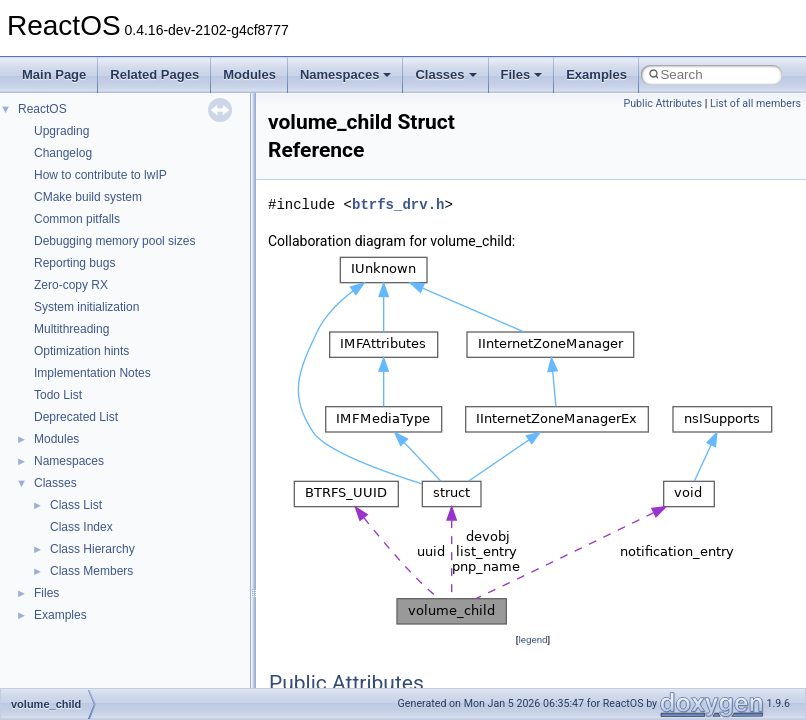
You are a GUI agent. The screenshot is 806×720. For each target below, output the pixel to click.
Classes (445, 74)
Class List (76, 505)
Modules (249, 74)
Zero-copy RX (71, 285)
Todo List (58, 395)
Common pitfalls (77, 219)
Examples (596, 74)
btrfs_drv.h (398, 204)
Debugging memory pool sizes (114, 241)
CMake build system (88, 197)
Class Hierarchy (92, 549)
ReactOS (42, 109)
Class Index (81, 527)
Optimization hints (81, 351)
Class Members (91, 571)
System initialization (86, 307)
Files (522, 74)
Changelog (63, 153)
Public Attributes (662, 103)
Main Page (54, 74)
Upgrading (61, 131)
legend (532, 639)
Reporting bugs (74, 263)
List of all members (755, 103)
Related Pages (154, 74)
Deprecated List (76, 417)
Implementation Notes (92, 373)
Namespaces (346, 74)
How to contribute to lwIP (100, 175)
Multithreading (71, 329)
